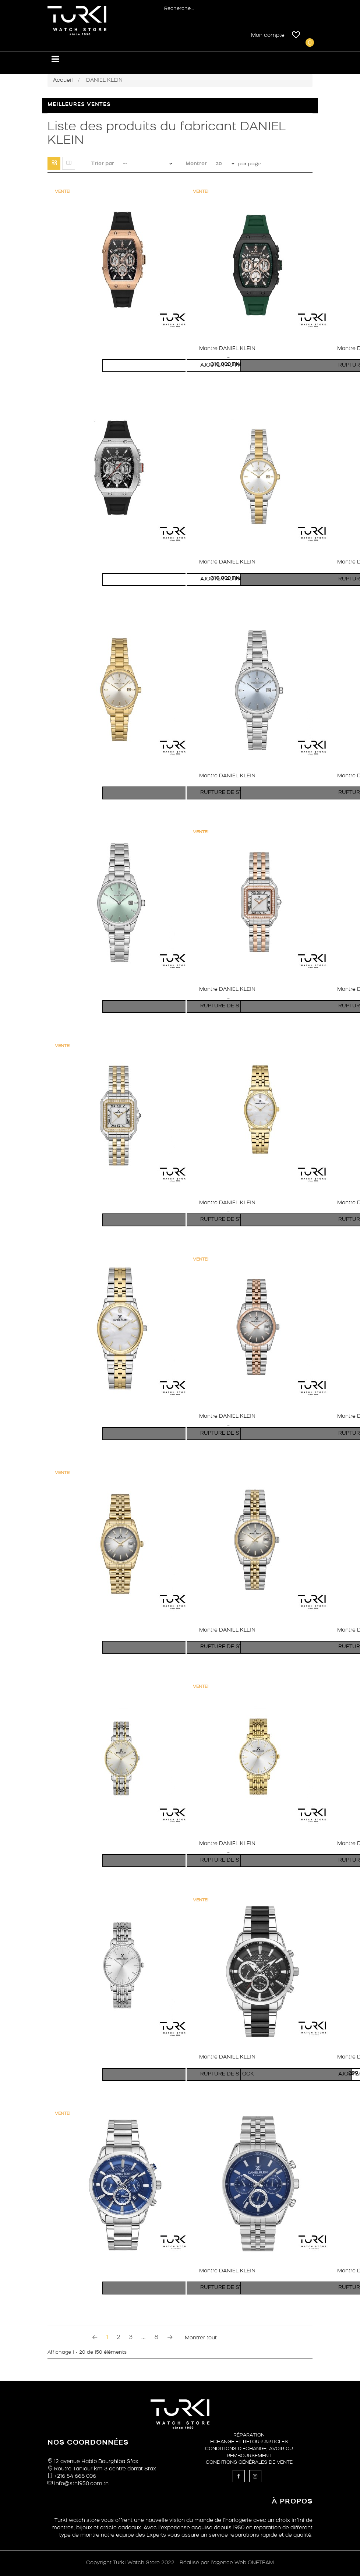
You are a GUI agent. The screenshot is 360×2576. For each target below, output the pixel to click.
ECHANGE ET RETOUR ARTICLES (249, 2441)
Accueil (63, 80)
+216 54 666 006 (75, 2476)
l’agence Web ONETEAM (242, 2563)
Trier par (102, 164)
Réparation (249, 2435)
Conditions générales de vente (249, 2462)
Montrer (196, 164)
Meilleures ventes (79, 104)
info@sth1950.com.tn (81, 2484)
